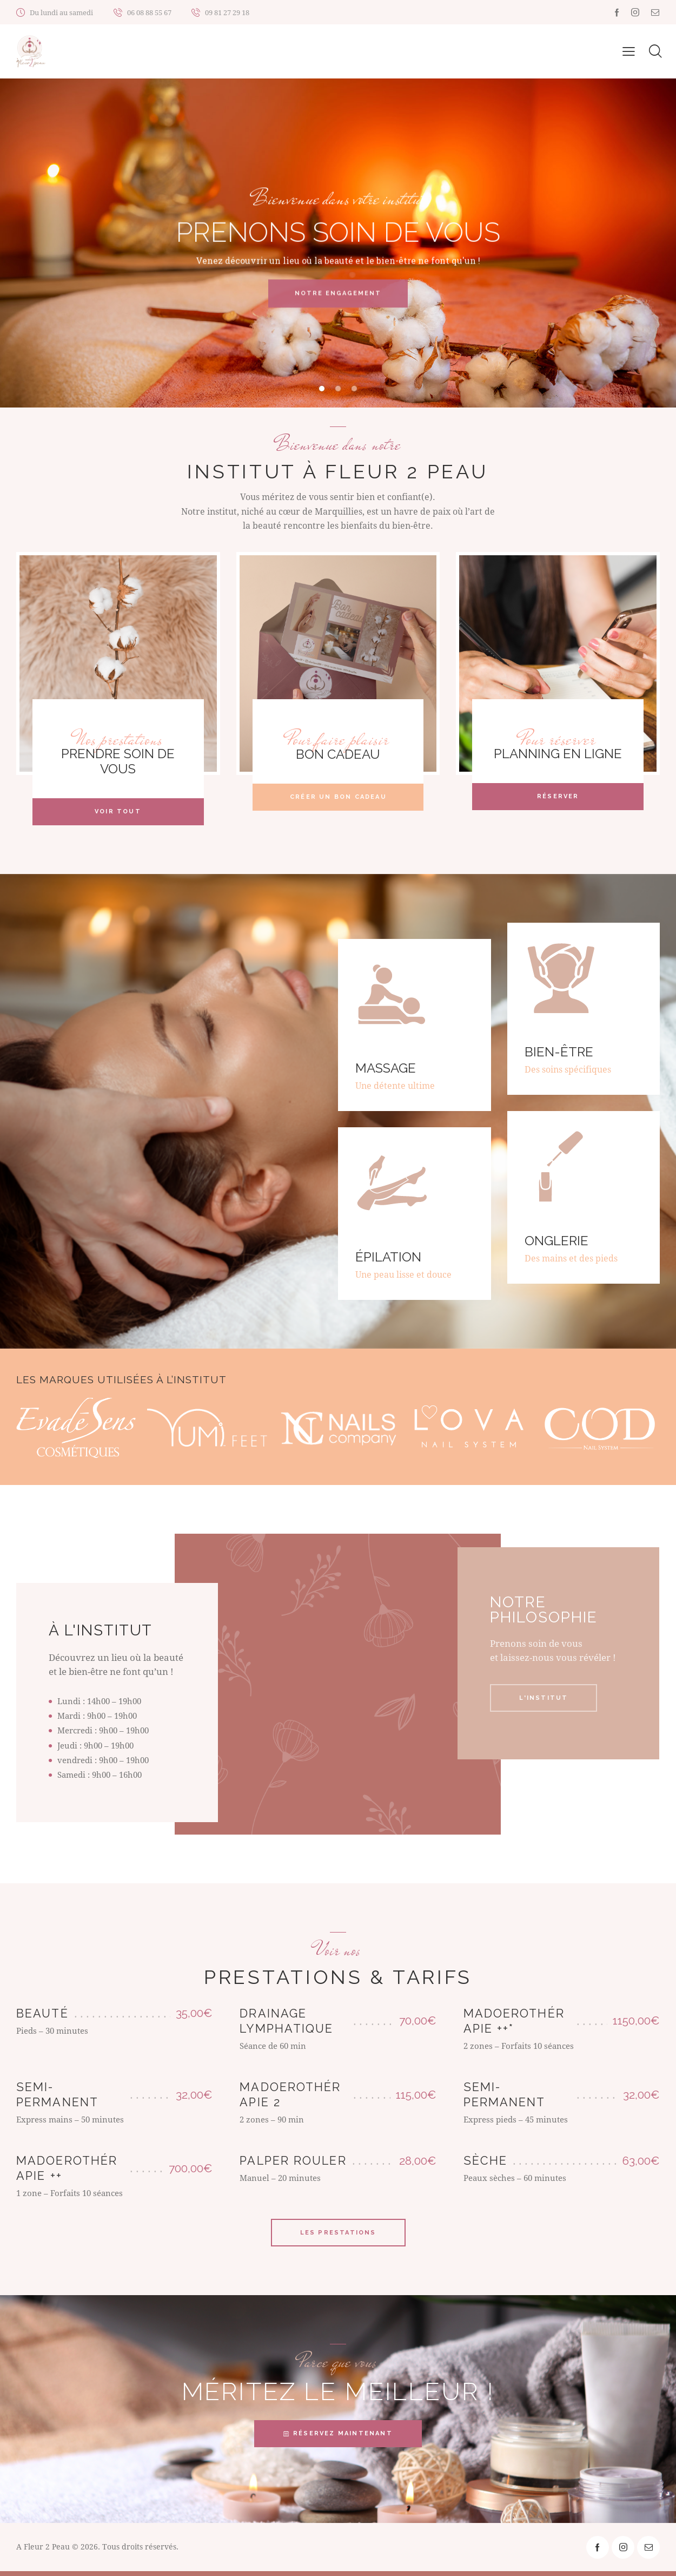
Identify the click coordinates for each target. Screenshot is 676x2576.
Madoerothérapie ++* (514, 2026)
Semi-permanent (57, 2099)
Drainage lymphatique (286, 2026)
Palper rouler (293, 2165)
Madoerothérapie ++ (66, 2173)
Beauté (42, 2018)
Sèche (485, 2165)
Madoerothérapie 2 (290, 2099)
